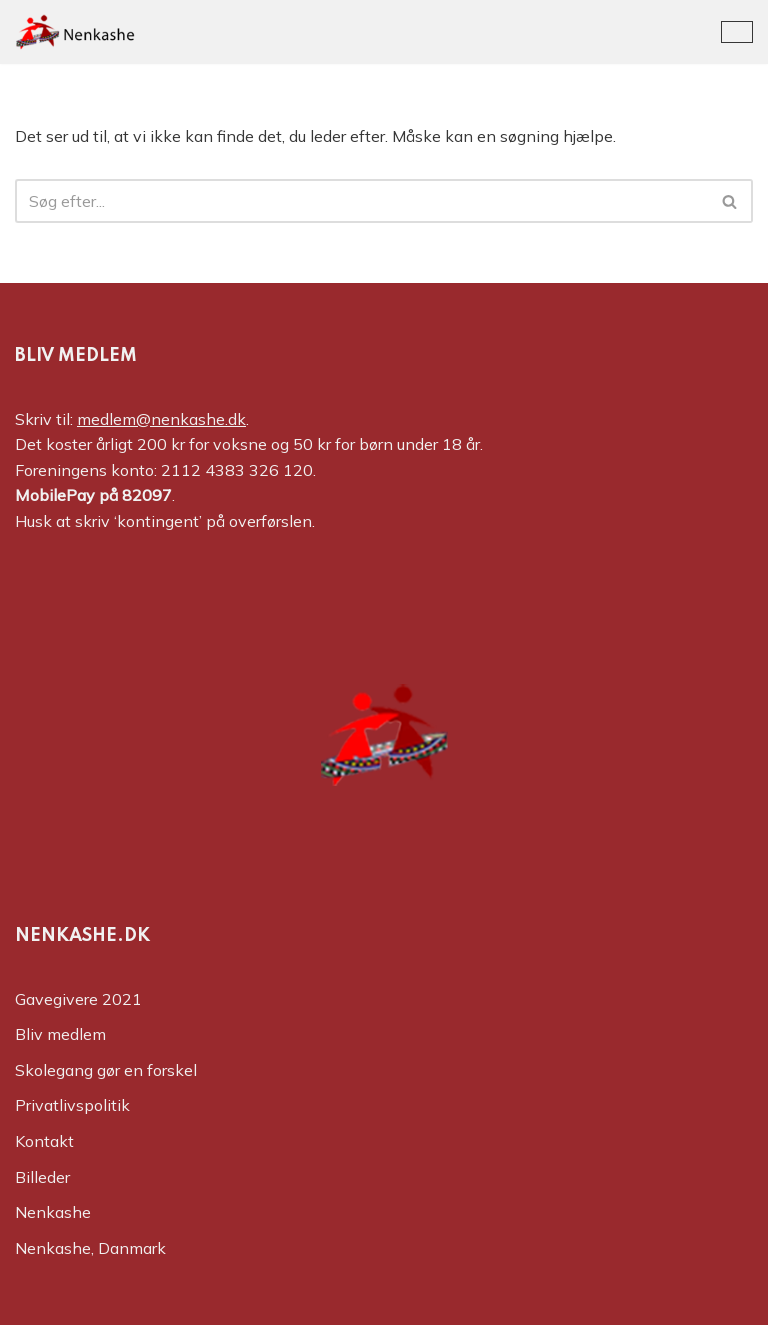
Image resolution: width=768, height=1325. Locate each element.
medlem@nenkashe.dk (161, 419)
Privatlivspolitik (72, 1105)
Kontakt (44, 1141)
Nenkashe (53, 1212)
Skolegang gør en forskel (106, 1070)
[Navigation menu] (737, 32)
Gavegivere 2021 (78, 999)
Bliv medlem (60, 1034)
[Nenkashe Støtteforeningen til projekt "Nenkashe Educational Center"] (75, 32)
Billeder (42, 1177)
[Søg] (361, 201)
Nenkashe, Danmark (90, 1248)
